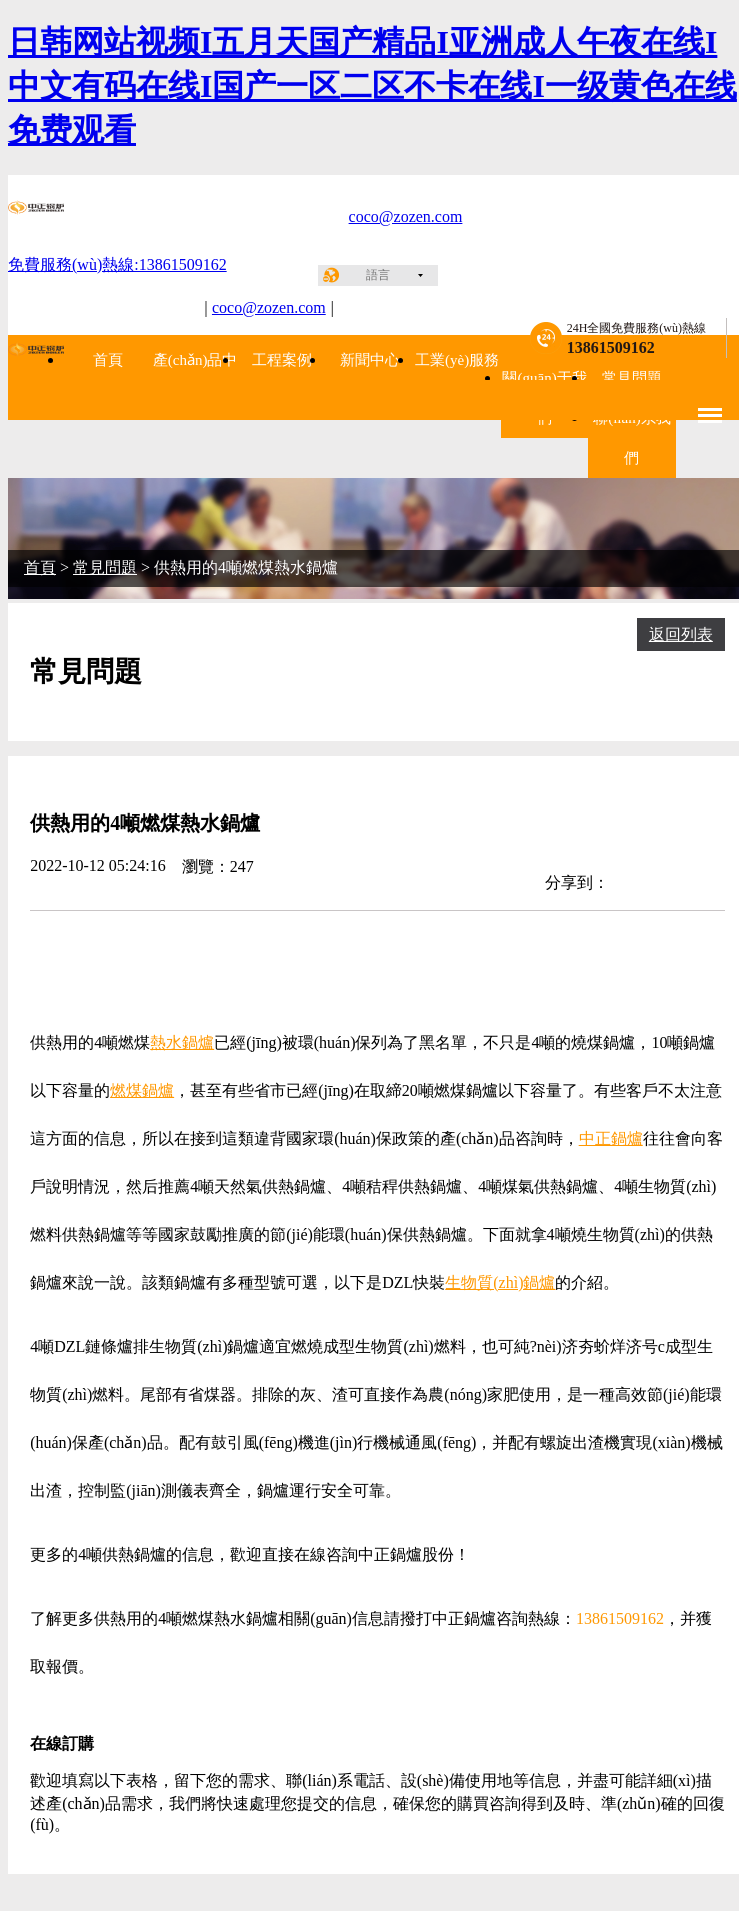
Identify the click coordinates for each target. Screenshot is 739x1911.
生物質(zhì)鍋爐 (500, 1282)
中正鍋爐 (611, 1138)
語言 (378, 275)
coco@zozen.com (406, 216)
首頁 (108, 360)
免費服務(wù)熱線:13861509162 (117, 264)
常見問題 (632, 378)
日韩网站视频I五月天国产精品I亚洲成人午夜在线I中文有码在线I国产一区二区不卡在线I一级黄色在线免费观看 (372, 86)
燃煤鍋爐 (142, 1090)
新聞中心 (370, 360)
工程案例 (282, 360)
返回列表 (681, 634)
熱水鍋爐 (182, 1042)
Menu (710, 406)
